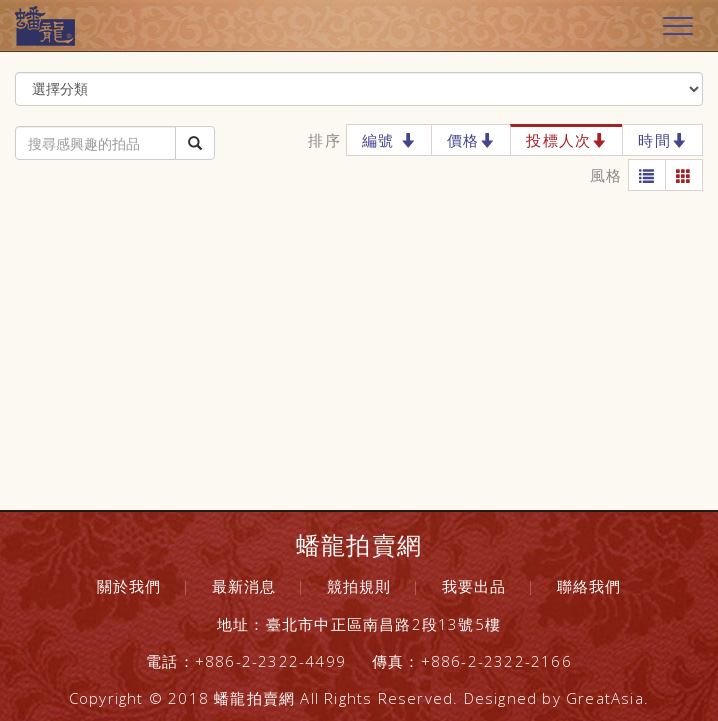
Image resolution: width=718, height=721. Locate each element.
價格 (471, 140)
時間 (662, 140)
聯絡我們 (589, 586)
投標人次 (566, 140)
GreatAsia (605, 698)
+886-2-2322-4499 (270, 661)
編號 (389, 140)
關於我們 (129, 586)
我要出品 (474, 586)
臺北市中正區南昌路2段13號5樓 (383, 624)
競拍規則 (359, 586)
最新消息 (244, 586)
